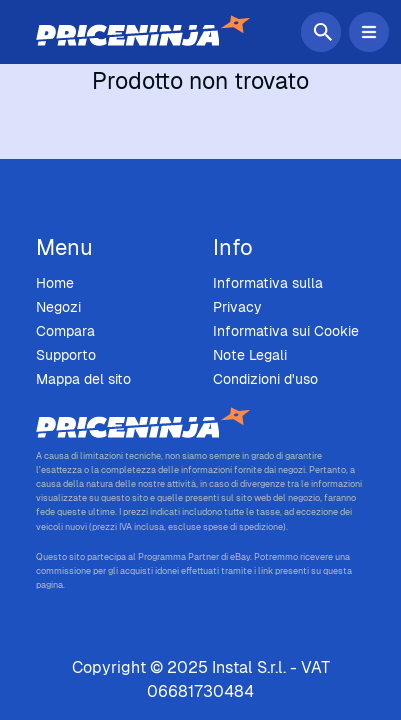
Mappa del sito (83, 379)
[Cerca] (325, 32)
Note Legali (250, 355)
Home (55, 283)
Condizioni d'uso (265, 379)
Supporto (66, 355)
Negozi (58, 307)
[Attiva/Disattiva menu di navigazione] (369, 32)
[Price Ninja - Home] (200, 424)
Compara (65, 331)
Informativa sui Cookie (286, 331)
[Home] (143, 32)
